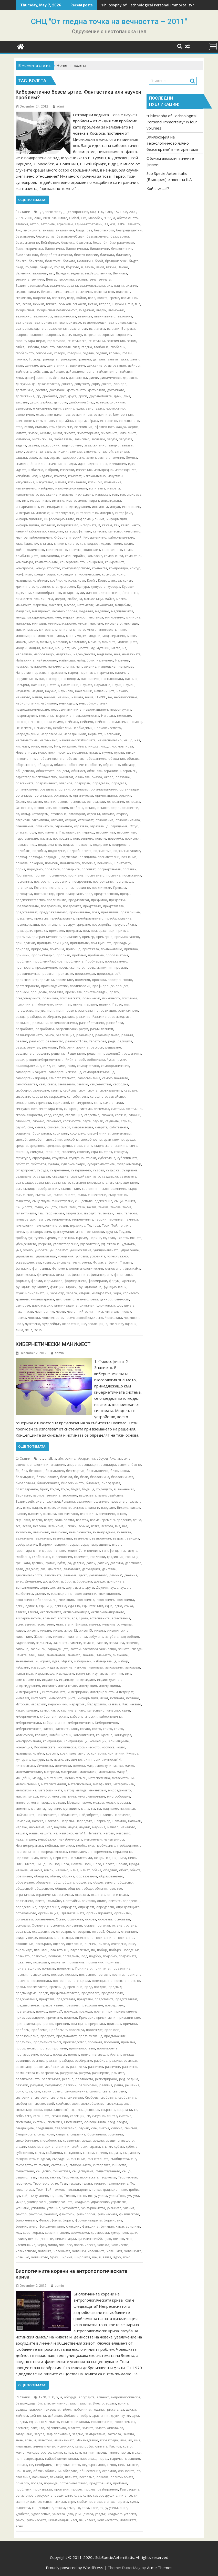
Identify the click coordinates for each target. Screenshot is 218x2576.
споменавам (121, 1133)
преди (125, 894)
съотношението (113, 1189)
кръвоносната (47, 586)
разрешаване (66, 1029)
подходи (35, 857)
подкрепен (101, 844)
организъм (62, 795)
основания (115, 801)
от (17, 814)
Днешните (33, 1581)
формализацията (88, 2220)
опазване (123, 777)
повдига (65, 838)
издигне (45, 476)
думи (117, 396)
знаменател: (56, 1655)
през (95, 912)
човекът (34, 1318)
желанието (110, 1624)
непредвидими (27, 734)
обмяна (68, 1876)
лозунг (60, 599)
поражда (51, 2483)
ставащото (126, 2140)
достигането (76, 390)
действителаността (80, 371)
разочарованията (63, 1023)
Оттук (134, 826)
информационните (59, 519)
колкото (41, 1735)
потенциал (24, 887)
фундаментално (51, 2226)
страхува (120, 1152)
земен (91, 457)
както (136, 525)
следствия (45, 2501)
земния (118, 457)
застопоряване (94, 1649)
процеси (22, 992)
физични (63, 1275)
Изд (34, 476)
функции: (23, 1287)
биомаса (92, 1483)
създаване (130, 1170)
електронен (25, 421)
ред (122, 2079)
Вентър (51, 279)
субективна (106, 1158)
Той (114, 1225)
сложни (134, 1115)
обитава (133, 758)
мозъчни (60, 642)
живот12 (70, 1630)
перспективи (126, 832)
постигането (95, 875)
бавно (136, 1464)
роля (19, 2091)
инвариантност (27, 507)
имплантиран (88, 500)
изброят (51, 470)
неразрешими (75, 734)
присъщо (73, 949)
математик (85, 605)
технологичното (48, 1225)
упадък (100, 2514)
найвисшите (67, 1815)
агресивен (65, 224)
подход (21, 857)
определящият (127, 1907)
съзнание (42, 1182)
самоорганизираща (98, 1072)
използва (96, 1667)
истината (117, 1698)
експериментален (50, 414)
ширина (66, 2257)
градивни (97, 1557)
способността (91, 1139)
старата (34, 2146)
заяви (43, 457)
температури (25, 1219)
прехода (40, 930)
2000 (132, 212)
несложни (112, 734)
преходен (56, 930)
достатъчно (24, 390)
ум (129, 2196)
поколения (95, 1962)
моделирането (113, 636)
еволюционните (112, 402)
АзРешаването (129, 224)
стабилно (84, 2501)
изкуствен (115, 476)
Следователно (66, 2128)
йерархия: (77, 1704)
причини (22, 955)
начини (63, 697)
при (86, 930)
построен (41, 881)
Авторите (48, 224)
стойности (79, 2146)
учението (114, 2208)
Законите (60, 1643)
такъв (127, 1207)
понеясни (104, 863)
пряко (114, 992)
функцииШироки (63, 1287)
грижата (112, 2409)
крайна (38, 1753)
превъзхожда (44, 894)
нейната (71, 722)
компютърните (46, 562)
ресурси (97, 1047)
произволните (27, 980)
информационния (90, 519)
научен (128, 685)
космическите (89, 574)
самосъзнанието (115, 1078)
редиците (125, 1041)
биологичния (121, 249)
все (18, 304)
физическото (129, 2214)
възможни (116, 310)
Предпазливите (27, 906)
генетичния (116, 341)
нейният (86, 722)
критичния (116, 1753)
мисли (20, 629)
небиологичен (125, 697)
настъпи (131, 679)
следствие (91, 1115)
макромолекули (99, 1765)
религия (105, 2085)
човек (126, 1311)
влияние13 (88, 1514)
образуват (43, 1882)
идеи (82, 464)
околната (98, 1895)
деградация (117, 365)
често (71, 1311)
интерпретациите (62, 1698)
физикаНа (132, 1268)
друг (62, 396)
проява (73, 2054)
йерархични (57, 1704)
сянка (63, 1207)
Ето (51, 427)
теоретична (61, 1219)
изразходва (109, 2440)
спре (71, 2501)
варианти (40, 273)
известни (67, 470)
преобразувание (118, 918)
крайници (40, 580)
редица (132, 2079)
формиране (113, 2220)
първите (91, 1004)
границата (50, 359)
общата (68, 1882)
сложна (121, 1115)
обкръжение (25, 765)
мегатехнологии (64, 611)
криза (68, 2452)
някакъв (36, 1870)
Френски (128, 1281)
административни (88, 224)
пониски (48, 1968)
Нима (82, 746)
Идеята (21, 470)
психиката (50, 998)
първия (104, 1004)
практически (101, 887)
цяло (107, 2239)
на (124, 648)
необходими (82, 728)
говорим (74, 353)
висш (59, 292)
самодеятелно (88, 1066)
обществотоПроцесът (52, 771)
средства (53, 1145)
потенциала (81, 1981)
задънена (43, 1643)
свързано (39, 1096)
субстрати (38, 1164)
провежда (76, 2030)
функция (107, 2226)
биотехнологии (86, 255)
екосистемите (50, 1612)
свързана (108, 2110)
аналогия (57, 1464)
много (92, 629)
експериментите (28, 1618)
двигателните (57, 365)
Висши (21, 1514)
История (22, 1704)
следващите (25, 2128)
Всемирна (56, 1526)
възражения (58, 328)
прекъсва (41, 918)
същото (51, 1207)
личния (89, 2452)
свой (50, 2103)
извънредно (103, 470)
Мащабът (23, 611)
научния (98, 1827)
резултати (49, 1047)
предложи (117, 900)
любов (72, 599)
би (105, 242)
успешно (53, 2208)
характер (57, 1293)
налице (106, 1815)
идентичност (97, 464)
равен (71, 1010)
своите (56, 1090)
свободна (120, 1084)
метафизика (102, 1784)
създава (115, 2153)
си (73, 1102)
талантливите (26, 1213)
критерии (98, 1753)
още (32, 832)
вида (26, 1507)
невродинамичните (66, 709)
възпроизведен (95, 322)
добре (54, 1581)
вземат (135, 1501)
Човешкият (132, 2251)
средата (22, 1145)
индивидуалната (109, 1679)
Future (62, 218)
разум (83, 1029)
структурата (41, 1158)
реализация (65, 1035)
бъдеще (31, 267)
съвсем (88, 2153)
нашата (77, 697)
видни (119, 285)
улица (102, 2196)
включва (86, 292)
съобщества (119, 2159)
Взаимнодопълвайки (32, 285)
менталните (53, 1778)
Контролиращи (76, 1741)
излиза (60, 482)
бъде (19, 267)
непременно (101, 1852)
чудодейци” (51, 1324)
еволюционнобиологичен (36, 1600)
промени (47, 980)
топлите (125, 1225)
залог (20, 451)
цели (94, 1299)
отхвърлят (43, 1944)
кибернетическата (54, 1716)
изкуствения (25, 482)
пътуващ (98, 2054)
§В (50, 1458)
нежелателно (26, 1839)
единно (74, 1606)
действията (53, 1575)
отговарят (63, 1931)
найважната (131, 654)
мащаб (122, 1772)
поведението (83, 838)
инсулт (115, 507)
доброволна (82, 1581)
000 (93, 212)
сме (30, 1127)
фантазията (41, 1268)
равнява (38, 2060)
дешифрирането (38, 378)
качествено (96, 1710)
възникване (25, 1538)
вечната (105, 279)
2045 (37, 218)
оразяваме (48, 789)
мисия (83, 623)
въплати (113, 328)
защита (21, 457)
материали (88, 1772)
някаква (22, 1870)
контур (135, 568)
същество (23, 1201)
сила (97, 1102)
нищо (105, 746)
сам (37, 2091)
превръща (57, 1987)
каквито (32, 1710)
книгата (46, 543)
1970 (42, 2397)
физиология (86, 2214)
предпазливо (51, 906)
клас (19, 543)
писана (45, 838)
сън (18, 1189)
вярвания (124, 335)
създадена (60, 1176)
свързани (23, 1096)
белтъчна (83, 242)
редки (20, 1047)
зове (28, 2440)
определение (26, 1907)
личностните (110, 593)
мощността (80, 648)
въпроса (22, 335)
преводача (24, 894)
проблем (79, 955)
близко (21, 261)
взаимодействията (61, 1501)
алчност (103, 2397)
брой (99, 261)
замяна (31, 451)
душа (114, 1587)
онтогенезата (117, 1895)
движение (77, 365)
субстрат (22, 1164)
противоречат (108, 2048)
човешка (44, 2251)
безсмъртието (97, 236)
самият (47, 2091)
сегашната (41, 2116)
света (106, 2091)
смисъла (131, 2128)
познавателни (108, 857)
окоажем (82, 1895)
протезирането (27, 986)
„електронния (77, 212)
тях (90, 2196)
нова (129, 746)
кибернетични (54, 1722)
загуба (112, 439)
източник (83, 1673)
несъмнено (48, 740)
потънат (55, 887)
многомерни (26, 636)
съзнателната (98, 2159)
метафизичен (123, 1784)
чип (92, 1311)
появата (121, 1981)
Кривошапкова (109, 580)
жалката (74, 2428)
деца (19, 378)
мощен (21, 648)
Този (105, 1225)
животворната (88, 433)
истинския (65, 2446)
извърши (38, 1667)
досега (106, 384)
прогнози (112, 2030)
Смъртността (25, 2134)
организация (129, 789)
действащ (40, 371)
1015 (108, 212)
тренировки (95, 1232)
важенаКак (126, 1489)
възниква (85, 316)
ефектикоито (56, 2428)
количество (35, 550)
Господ (34, 359)
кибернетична (110, 1716)
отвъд (25, 814)
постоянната (41, 1981)
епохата (64, 1618)
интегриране (78, 1692)
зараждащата (58, 1649)
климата (101, 2446)
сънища (29, 1189)
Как (116, 525)
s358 (107, 218)
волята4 (82, 1520)
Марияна (40, 605)
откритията (40, 820)
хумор (115, 2232)
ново (42, 752)
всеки (27, 304)
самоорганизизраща (65, 1072)
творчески (74, 1213)
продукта (47, 2036)
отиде (32, 1938)
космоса (108, 574)
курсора (114, 586)
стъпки (91, 1158)
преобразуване (62, 918)
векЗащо (91, 273)
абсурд (102, 1458)
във (130, 304)
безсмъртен (25, 236)
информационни (29, 519)
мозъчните (77, 642)
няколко (22, 758)
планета (71, 2477)
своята (93, 1090)
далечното (133, 1563)
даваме (113, 359)
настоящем (70, 679)
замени (75, 1643)
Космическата (45, 1747)
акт (119, 1458)
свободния (24, 2103)
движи (131, 2409)
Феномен (59, 1268)
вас (51, 273)
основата (133, 801)
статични (62, 2146)
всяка (95, 1526)
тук (30, 1238)
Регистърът (97, 1041)
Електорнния (123, 414)
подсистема (102, 851)
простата (99, 980)
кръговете (67, 586)
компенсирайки (73, 556)
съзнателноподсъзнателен (92, 1182)
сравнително (114, 1139)
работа (112, 2054)
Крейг (91, 580)
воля (91, 298)
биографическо (122, 242)
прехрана (73, 930)
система (85, 1109)
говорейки (44, 353)
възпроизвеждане (122, 322)
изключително (95, 476)
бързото (72, 267)
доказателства (48, 384)
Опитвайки (71, 1901)
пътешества (24, 1010)
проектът (48, 973)
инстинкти (100, 507)
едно (90, 408)
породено (35, 869)
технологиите (117, 2183)
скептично (134, 1109)
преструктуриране (76, 924)
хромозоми (100, 2232)
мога (60, 636)
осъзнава (23, 1931)
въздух (101, 310)
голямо (21, 359)
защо (33, 457)
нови (32, 752)
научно (50, 691)
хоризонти (131, 1293)
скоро (20, 1115)
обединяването (52, 758)
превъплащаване (69, 894)
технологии (25, 1225)
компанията (49, 556)
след (47, 1115)
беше (97, 242)
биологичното (27, 255)
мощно (47, 648)
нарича (116, 2458)
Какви (20, 1710)
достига (41, 390)
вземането (119, 1501)
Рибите (71, 1059)
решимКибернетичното (45, 1059)
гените (60, 1550)
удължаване (110, 1244)
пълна (77, 1004)
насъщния (132, 2458)
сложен (107, 1115)
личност (92, 593)
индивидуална (52, 507)
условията (97, 1256)
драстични (100, 2415)
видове (21, 292)
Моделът (73, 1802)
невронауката (120, 709)
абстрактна (66, 1458)
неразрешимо (27, 1858)
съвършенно (81, 1170)
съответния (90, 1189)
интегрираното (102, 1692)
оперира (65, 783)
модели (94, 636)
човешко (22, 2257)
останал (104, 1925)
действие (57, 371)
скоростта (34, 1115)
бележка (67, 242)
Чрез (19, 1324)
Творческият (127, 2177)
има (25, 500)
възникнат (82, 1538)
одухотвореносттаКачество (36, 777)
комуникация (84, 1735)
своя (82, 1090)
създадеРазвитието (85, 1176)
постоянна (24, 881)
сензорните (25, 1102)
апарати (73, 1464)
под (33, 844)
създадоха (110, 1176)
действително (107, 371)
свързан (130, 1090)
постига (118, 1974)
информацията (27, 525)
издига (52, 1667)
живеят (32, 1630)
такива (104, 1207)
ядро (117, 2257)
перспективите (27, 838)
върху (77, 335)
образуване (25, 1882)
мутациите (71, 1809)
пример (88, 937)
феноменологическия (86, 1268)
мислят (21, 1796)
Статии (25, 212)
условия (82, 1256)
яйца (19, 1330)
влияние (58, 298)
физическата (25, 1275)
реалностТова (76, 1041)
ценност (106, 1299)
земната (104, 457)
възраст (119, 1538)
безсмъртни (25, 1477)
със (18, 1195)
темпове (43, 1219)
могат (70, 636)
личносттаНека (27, 599)
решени (43, 1053)
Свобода (91, 2097)
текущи (74, 2183)
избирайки (82, 1661)
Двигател (54, 1569)
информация (117, 519)
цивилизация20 (90, 2239)
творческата (55, 1213)
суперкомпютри (73, 1164)
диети (93, 378)
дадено (78, 1563)
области (60, 765)
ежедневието (49, 2422)
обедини (110, 1870)
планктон (41, 1950)
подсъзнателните (126, 851)
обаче (96, 1870)
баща (80, 230)
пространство (26, 2048)
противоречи (80, 986)
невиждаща (68, 703)
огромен (129, 771)
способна (71, 1139)
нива (25, 746)
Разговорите (129, 2489)
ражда (20, 1016)
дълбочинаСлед (81, 402)
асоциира (108, 1464)
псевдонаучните (28, 998)
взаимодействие (110, 1495)
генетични (97, 341)
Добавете (71, 2415)
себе (76, 1096)
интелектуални (62, 513)
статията (121, 1145)
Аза (113, 224)
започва (132, 1643)
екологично (25, 414)
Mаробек (95, 218)
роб (82, 1059)
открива (108, 814)
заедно (114, 445)
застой (107, 451)
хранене (22, 1299)
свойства (70, 1090)
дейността (23, 371)
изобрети (45, 488)
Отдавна (112, 1931)
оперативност (46, 783)
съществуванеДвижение (93, 1201)
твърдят (90, 1213)
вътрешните (100, 1544)
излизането (77, 482)
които (128, 543)
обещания (116, 758)
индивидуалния (78, 507)
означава (82, 777)
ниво (35, 746)
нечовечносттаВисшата (77, 740)
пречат (99, 2011)
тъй (24, 2196)
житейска (23, 439)
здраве (55, 457)
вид (109, 285)
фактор (21, 2214)
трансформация (38, 1232)
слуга (87, 1121)
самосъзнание (89, 1078)
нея (137, 740)
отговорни (77, 814)
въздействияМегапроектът (57, 310)
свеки (51, 1084)
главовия (64, 347)
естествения (121, 1618)
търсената (66, 1238)
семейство (117, 1096)
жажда (121, 427)
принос (47, 2024)
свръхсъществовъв (84, 2110)
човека (21, 1318)
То (89, 1225)
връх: (137, 1520)
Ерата (94, 421)
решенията (132, 1053)
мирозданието (119, 1790)
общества (83, 1882)
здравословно (73, 457)
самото (94, 2091)
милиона (133, 617)
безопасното (104, 230)
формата (22, 1281)
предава (100, 1987)
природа (22, 949)
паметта (51, 832)
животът (59, 1636)
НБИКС (101, 697)
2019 (19, 218)
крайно (56, 580)
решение (58, 1053)
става (78, 1145)
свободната (127, 2097)
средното (37, 1145)
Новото (109, 1864)
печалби (56, 2477)
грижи (50, 1563)
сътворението (80, 2165)
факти (113, 1262)
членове (65, 2245)
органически (83, 795)
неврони (46, 715)
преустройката (124, 924)
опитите (114, 1901)
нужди (134, 1864)
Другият (102, 1587)
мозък (33, 642)
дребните (49, 396)
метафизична (26, 1790)
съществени (97, 1195)
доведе (99, 1581)
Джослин (60, 378)
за (50, 439)
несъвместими (81, 1858)
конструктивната (28, 1741)
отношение (104, 820)
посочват (89, 869)
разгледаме (121, 1016)
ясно (38, 1330)
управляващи (46, 1256)
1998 (123, 212)
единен (31, 1606)
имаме (35, 500)
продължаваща (90, 2036)
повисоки (132, 838)
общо (88, 1888)
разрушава (68, 2073)
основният (74, 1925)
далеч (134, 359)
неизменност (114, 1839)
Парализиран (69, 832)
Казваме (114, 1704)
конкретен (95, 562)
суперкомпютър (129, 1164)
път (126, 1004)
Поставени (24, 875)
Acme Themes (159, 2567)
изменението (26, 488)
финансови (123, 1275)
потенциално (102, 1981)
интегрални (25, 513)
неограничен (26, 1852)
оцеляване (74, 1944)
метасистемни (123, 1778)
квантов (21, 537)
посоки (21, 1974)
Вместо (98, 2403)
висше (135, 1507)
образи (95, 765)
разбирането (108, 2489)
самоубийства (26, 1084)
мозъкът (123, 1802)
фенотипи (67, 2214)
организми (43, 795)
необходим (62, 728)
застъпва (114, 2434)
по (55, 838)
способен (36, 1139)
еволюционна (61, 1593)
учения (128, 2208)
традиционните (115, 2189)
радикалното (128, 1010)
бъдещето (104, 1489)
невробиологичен (93, 703)
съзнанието (61, 1182)
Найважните (25, 660)
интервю (106, 513)
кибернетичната (28, 1722)
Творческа (70, 2177)
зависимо (82, 439)
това (96, 1225)
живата (21, 433)
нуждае (94, 752)
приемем (23, 937)
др (38, 396)
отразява (81, 826)
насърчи (22, 685)
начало (122, 691)
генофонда (110, 1550)
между (20, 617)
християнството (57, 2232)
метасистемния (27, 1784)
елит (33, 2428)
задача (21, 445)
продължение (46, 967)
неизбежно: (47, 1839)
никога (29, 1864)
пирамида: (24, 1950)
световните (24, 2097)
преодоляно (114, 2005)
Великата (120, 273)
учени (86, 1262)
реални (127, 1035)
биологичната (77, 249)
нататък (53, 685)
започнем (38, 1649)
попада (36, 2483)
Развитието (101, 1016)
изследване (84, 494)
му (93, 648)
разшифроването (29, 1035)
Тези (118, 1213)
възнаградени (104, 1532)
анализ (48, 230)
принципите (79, 943)
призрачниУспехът (46, 937)
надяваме (104, 654)
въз (137, 304)
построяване (103, 881)
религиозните (78, 1047)
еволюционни (85, 1593)
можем (21, 642)
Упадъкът (82, 2202)
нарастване (57, 672)
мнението (77, 629)
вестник (82, 279)
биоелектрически (29, 249)
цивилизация (42, 1305)
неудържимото (93, 2465)
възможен (23, 1532)
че (52, 1311)
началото (23, 697)
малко (121, 599)
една (80, 408)
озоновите (126, 2471)
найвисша (67, 660)
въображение (26, 1544)
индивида (49, 1679)
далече (102, 1563)
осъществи (130, 808)
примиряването (127, 937)
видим (37, 1507)
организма (24, 795)
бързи (59, 267)
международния (40, 617)
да (95, 359)
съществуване (62, 1201)
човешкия (131, 1318)
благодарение (27, 1489)
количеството (56, 550)
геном (131, 341)
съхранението (65, 1195)
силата (108, 1102)
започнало (92, 451)
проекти (121, 967)
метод (69, 1790)
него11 (80, 1833)
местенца (96, 617)
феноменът (114, 1268)
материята (107, 1772)
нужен (107, 752)
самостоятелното (62, 1078)
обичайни (53, 2471)
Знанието (38, 464)
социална (23, 1133)
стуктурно (76, 1158)
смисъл (53, 1127)
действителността (29, 1575)
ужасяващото (63, 2514)
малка (118, 1765)
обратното (111, 765)
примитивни (106, 2017)
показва (22, 863)
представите (104, 1999)
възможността (65, 316)
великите (22, 279)
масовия (55, 605)
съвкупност (72, 2153)
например (126, 666)
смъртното (45, 2134)
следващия (73, 1115)
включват (123, 292)
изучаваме (100, 1673)
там (41, 1213)
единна (68, 408)
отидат (21, 1938)
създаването (25, 1176)
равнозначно (88, 1010)
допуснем (81, 384)
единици (46, 1606)
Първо (117, 1004)
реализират (51, 2079)
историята (88, 525)
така (81, 1207)
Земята (131, 457)
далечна (116, 1563)
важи (100, 267)
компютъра (24, 562)
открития (23, 820)
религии (70, 2085)
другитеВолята (100, 396)
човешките (96, 2251)
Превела (119, 887)
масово (69, 605)
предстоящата (100, 2483)
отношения (25, 826)
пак (40, 832)
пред (88, 894)
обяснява (94, 771)
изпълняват (24, 1673)
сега (85, 1096)
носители (79, 752)
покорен (36, 863)
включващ (23, 298)
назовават (127, 1809)
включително (68, 1514)
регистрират (25, 2495)
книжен (60, 543)
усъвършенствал (28, 1262)
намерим (23, 1821)
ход (18, 2232)
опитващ (88, 1901)
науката (86, 685)
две (42, 365)
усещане (22, 2208)
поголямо (87, 2477)
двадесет (31, 1569)
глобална (101, 347)
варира (39, 1495)
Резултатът (53, 2085)
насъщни (38, 685)
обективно (24, 1876)
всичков (65, 304)
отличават (86, 820)
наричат (121, 672)
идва (72, 464)
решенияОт (112, 1053)
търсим (81, 1238)
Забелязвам (63, 439)
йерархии (38, 1704)
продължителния (99, 967)
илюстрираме (130, 494)
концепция (24, 1747)
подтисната (127, 1956)
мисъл (32, 629)
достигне (57, 1587)
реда (112, 1041)
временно (129, 298)
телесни (130, 1213)
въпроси (37, 335)
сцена (39, 2153)
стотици (83, 1152)
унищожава (84, 2514)
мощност (62, 648)
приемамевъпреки (30, 2017)
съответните (70, 1189)
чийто (82, 1311)
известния (84, 470)
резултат (33, 1047)
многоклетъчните (112, 629)
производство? (108, 973)
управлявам (25, 1256)
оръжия (125, 795)
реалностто (54, 1041)
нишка (93, 746)
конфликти (24, 574)
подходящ (51, 857)
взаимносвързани (64, 285)
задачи (33, 445)
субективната (127, 1158)
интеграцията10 (28, 1692)
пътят (60, 1010)
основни (57, 1925)
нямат (85, 1870)
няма (34, 758)
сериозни (43, 1102)
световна (119, 2091)
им (18, 500)
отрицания (119, 826)
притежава (90, 949)
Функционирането (30, 1293)
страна (96, 1152)
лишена (47, 599)
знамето (22, 464)
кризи (127, 580)
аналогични (39, 1464)
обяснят (101, 1888)
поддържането (49, 844)
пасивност (40, 2477)
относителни (101, 1938)
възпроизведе (70, 322)
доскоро (120, 384)
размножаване (27, 2073)
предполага (90, 1993)
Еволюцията (125, 1600)
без (89, 230)
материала (69, 1772)
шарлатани (70, 1324)
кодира (93, 543)
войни (81, 298)
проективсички (27, 973)
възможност (43, 316)
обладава (44, 765)
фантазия (23, 1268)
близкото (36, 261)
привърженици (103, 930)
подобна (39, 851)
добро (66, 1581)
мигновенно (114, 617)
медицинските (122, 611)
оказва (97, 777)
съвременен (59, 1170)
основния (60, 808)
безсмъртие (45, 236)
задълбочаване (58, 2434)
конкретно (104, 1735)
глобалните (82, 2409)
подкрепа (84, 844)
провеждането (116, 961)
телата (87, 2183)
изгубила (23, 476)
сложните (23, 1121)
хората (38, 2232)
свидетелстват (100, 1084)
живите (45, 433)
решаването (25, 1053)
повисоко (39, 1956)
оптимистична (27, 789)
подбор (95, 1956)
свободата (108, 2097)
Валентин (23, 273)
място (115, 648)
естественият (25, 1624)
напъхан (134, 1821)
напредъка (84, 1821)
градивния (115, 1557)
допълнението (27, 1587)
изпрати (113, 488)
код (82, 543)
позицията (88, 857)
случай (126, 1121)
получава (113, 1962)
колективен (24, 1735)
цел (58, 1299)
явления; (116, 1324)
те (99, 1213)
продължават (66, 2036)
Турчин (50, 1238)
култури (38, 1759)
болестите (53, 261)
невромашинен (96, 709)
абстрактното (127, 218)
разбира (34, 1016)
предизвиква (56, 900)
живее (33, 433)
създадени (60, 2159)
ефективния (83, 427)
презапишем (130, 912)
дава (102, 359)
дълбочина (24, 1593)
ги (123, 1550)
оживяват (66, 777)
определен (100, 783)
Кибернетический (67, 537)
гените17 (74, 1550)
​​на (99, 1809)
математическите (29, 1772)
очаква (104, 1944)
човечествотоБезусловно (84, 1318)
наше (89, 697)
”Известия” (53, 212)
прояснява (73, 992)
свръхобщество (93, 2103)
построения (81, 881)
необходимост (128, 1845)
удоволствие (89, 1244)
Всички (38, 304)
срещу (111, 2140)
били (84, 1477)
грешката (23, 1563)
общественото (104, 1882)
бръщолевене (116, 261)
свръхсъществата (29, 2110)
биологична (54, 249)
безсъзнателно (27, 242)
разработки (45, 1029)
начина (50, 697)
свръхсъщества (118, 2103)
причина (131, 949)
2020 (28, 218)
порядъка (52, 869)
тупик (39, 1238)
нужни (119, 752)
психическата (70, 998)
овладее (115, 1888)
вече (93, 279)
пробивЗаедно (43, 955)
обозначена (78, 765)
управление (130, 1250)
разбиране (51, 1016)
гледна (86, 347)
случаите (112, 1121)
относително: (123, 1938)
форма (68, 2220)
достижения (25, 396)
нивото (46, 746)
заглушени (24, 2434)
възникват (43, 1538)
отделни (93, 814)
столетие (68, 1152)
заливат (127, 445)
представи (85, 1999)
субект (119, 2146)
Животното (42, 1636)
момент (94, 642)
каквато (135, 1704)
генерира (45, 1550)
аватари (22, 224)
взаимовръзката (92, 285)
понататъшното (28, 1968)
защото (124, 1649)
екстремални (76, 414)
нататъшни (69, 685)
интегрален (131, 507)
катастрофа (73, 531)
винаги (33, 292)
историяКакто (67, 525)
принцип (44, 943)
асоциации (90, 1464)
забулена (96, 1636)
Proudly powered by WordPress (74, 2567)
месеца (102, 2452)
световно (41, 2097)
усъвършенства (93, 2208)
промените (64, 980)
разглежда (78, 2067)
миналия (39, 623)
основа (62, 801)
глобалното (25, 353)
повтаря (54, 1956)
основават (122, 1919)
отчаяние (23, 2477)
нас (41, 679)
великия (38, 279)
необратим (44, 2465)
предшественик (27, 2005)
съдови (98, 1170)
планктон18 (59, 1950)
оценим (91, 1944)
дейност (134, 365)
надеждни (63, 654)
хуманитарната (42, 1299)
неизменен (93, 1839)
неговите (124, 715)
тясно (81, 2196)
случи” (20, 1127)
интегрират (124, 1692)
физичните (80, 1275)
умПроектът (59, 1250)
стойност (52, 1152)
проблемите (74, 961)
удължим (129, 1244)
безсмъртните (47, 1477)
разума (84, 2073)
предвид (115, 1987)
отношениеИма (128, 820)
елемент (49, 1618)
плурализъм (79, 1950)
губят (61, 1563)
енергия (81, 421)
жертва (133, 427)
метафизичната (50, 1790)
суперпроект (25, 1170)
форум (114, 1281)
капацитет (55, 531)
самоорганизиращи (31, 1078)
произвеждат (85, 973)
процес (108, 986)
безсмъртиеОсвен (71, 236)
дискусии (23, 384)
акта (127, 1458)
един (57, 408)
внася (121, 1514)
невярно (66, 1833)
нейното (102, 722)
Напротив (23, 672)
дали (19, 365)
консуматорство (48, 568)
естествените (100, 1618)
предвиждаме (26, 1993)
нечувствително (110, 740)
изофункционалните (71, 488)
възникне (125, 316)
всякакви (79, 304)
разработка (25, 1029)
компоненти (113, 556)
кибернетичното (121, 537)
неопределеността (52, 1852)
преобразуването (89, 918)
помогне (88, 863)
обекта (135, 1870)
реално (21, 1041)
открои (70, 820)
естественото (129, 421)
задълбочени (71, 445)
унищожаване (80, 1250)
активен (22, 1464)
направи (67, 1821)
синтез (112, 2116)
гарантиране (26, 1550)
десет (83, 1575)
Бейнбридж (50, 242)
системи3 (55, 2122)
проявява (56, 992)
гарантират (36, 341)
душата (125, 1587)
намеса (37, 1821)
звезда (137, 1649)
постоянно (61, 1981)
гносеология (62, 1557)
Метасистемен (75, 1778)
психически (91, 998)
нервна (45, 1858)
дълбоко (60, 402)
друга (72, 396)
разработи (114, 1023)
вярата (117, 1544)
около (108, 777)
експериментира (76, 1612)
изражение (48, 494)
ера (74, 1618)
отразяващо (99, 826)
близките (123, 255)
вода (70, 298)
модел (82, 636)
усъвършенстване (56, 1262)
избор (123, 1661)
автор (34, 224)
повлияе (22, 844)
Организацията (72, 1913)
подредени (56, 851)
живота (69, 433)
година (88, 353)
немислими (120, 722)
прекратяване (52, 2005)
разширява (100, 2073)
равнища (127, 2054)
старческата (103, 1145)
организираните (99, 1913)
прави (20, 1987)
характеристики (128, 2226)
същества (119, 2165)
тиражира (77, 1225)
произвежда (43, 2489)
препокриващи (27, 924)
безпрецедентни (129, 230)
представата (66, 1999)
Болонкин (85, 261)
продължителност (47, 2042)
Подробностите (79, 851)
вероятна (66, 279)
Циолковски (106, 1305)
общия (60, 1888)
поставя (40, 875)
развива (68, 1016)
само (71, 1066)
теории (101, 1219)
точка (20, 1232)
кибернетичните (80, 1722)
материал (51, 1772)
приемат (70, 2017)
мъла (85, 1809)
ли (82, 593)
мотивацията (127, 642)
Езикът (33, 1612)
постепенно (57, 875)
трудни (111, 1232)
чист (100, 1311)
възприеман (101, 1538)
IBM (83, 218)
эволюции (95, 1324)
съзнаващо (24, 1182)
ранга (49, 1035)
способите (54, 1139)
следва (58, 1115)
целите (21, 2239)
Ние (57, 746)
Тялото (122, 1238)
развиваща (24, 2067)
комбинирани (60, 1735)
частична (23, 2245)
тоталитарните (79, 2189)
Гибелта (33, 347)
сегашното (98, 1096)
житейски (39, 439)
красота (70, 580)
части (29, 1311)
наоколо (52, 1821)
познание (129, 857)
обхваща (129, 765)
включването (104, 292)
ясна (28, 1330)
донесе (66, 384)
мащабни (23, 1778)
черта (41, 2245)
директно (130, 378)
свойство (63, 2103)
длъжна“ (115, 1575)
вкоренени (41, 298)
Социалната (42, 1133)
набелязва (24, 654)
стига (133, 1145)
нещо (128, 740)
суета (134, 2501)
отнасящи (65, 1938)
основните (42, 808)
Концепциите (119, 1741)
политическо (70, 863)
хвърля (84, 1293)
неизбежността (70, 1839)
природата (39, 949)
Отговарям (40, 814)
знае (41, 1655)
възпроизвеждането (31, 328)
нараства (39, 672)
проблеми (24, 961)
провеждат (94, 2030)
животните (109, 433)
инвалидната (111, 500)
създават (43, 1176)
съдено (101, 2153)
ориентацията (106, 795)
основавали (96, 801)
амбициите (31, 230)
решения (94, 1053)
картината (69, 1710)
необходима (105, 1845)
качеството (132, 531)
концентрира (44, 574)
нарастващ (88, 2458)
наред (73, 672)
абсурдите (87, 2397)
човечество (120, 2245)
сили (119, 1102)
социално (77, 1133)
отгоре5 (98, 1931)
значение (55, 464)
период (88, 832)
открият (57, 820)
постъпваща (124, 881)
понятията (102, 1968)
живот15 (85, 1630)
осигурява (75, 1919)
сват (42, 1084)
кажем (107, 525)
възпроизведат (46, 322)
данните (31, 365)
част (129, 2239)
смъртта (101, 1127)
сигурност (84, 1102)
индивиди (67, 1679)
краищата (23, 580)
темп (70, 2508)
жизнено (74, 1636)
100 (100, 212)
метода (81, 1790)
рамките (117, 2073)
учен (76, 1262)
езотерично (115, 408)
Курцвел (128, 586)
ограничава (25, 1895)
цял (119, 1305)
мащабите (123, 605)
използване (114, 1667)
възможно (24, 316)
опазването (24, 1901)
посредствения (109, 869)
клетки (49, 1729)
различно (129, 2067)
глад (76, 347)
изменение (112, 482)
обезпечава (76, 758)
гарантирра (56, 341)
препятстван (50, 924)
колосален (92, 550)
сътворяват (101, 2165)
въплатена (97, 328)
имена (21, 1679)
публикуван (44, 1004)
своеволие (41, 1090)
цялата (129, 1305)
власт (74, 2403)
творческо (23, 2183)
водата (111, 2403)
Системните (73, 2122)
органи (64, 789)
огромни (109, 2471)
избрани (22, 1667)
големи (114, 353)
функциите (40, 1287)
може (131, 636)
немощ (136, 722)
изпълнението (27, 494)
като (88, 531)
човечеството (52, 1318)
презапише (110, 912)
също (39, 1207)
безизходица (26, 2403)
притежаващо (111, 949)
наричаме (87, 672)
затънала (122, 451)
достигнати (96, 390)
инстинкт (49, 1686)
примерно (104, 937)
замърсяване (95, 2434)
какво (125, 525)
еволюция (23, 408)
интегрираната (54, 1692)
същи (118, 1201)
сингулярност (26, 1109)
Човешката (113, 1318)
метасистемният (53, 1784)
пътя (50, 1010)
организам (80, 789)
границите (68, 359)
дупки (125, 2415)
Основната (24, 808)
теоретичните (82, 1219)
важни (111, 267)
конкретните (114, 562)
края (81, 580)
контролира (118, 568)
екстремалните (99, 414)
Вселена (39, 1526)
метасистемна (99, 1778)
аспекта (123, 1464)
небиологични (27, 703)
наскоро (52, 679)
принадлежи (25, 943)
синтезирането (50, 1109)
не (110, 697)
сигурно (98, 2116)
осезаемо (34, 801)
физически (45, 1275)
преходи (85, 2011)
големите (81, 1557)
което (117, 543)
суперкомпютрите (101, 1164)
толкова (60, 2189)
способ (21, 1139)
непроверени (51, 734)
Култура (83, 586)
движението (96, 365)
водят (48, 1520)
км (36, 543)
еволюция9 (105, 1600)
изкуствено (44, 482)
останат (118, 1925)
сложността (72, 1121)
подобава (23, 851)
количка (75, 550)
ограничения (46, 1895)
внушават (23, 1520)
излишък (95, 482)
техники (132, 1219)
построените (60, 881)
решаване (113, 1047)
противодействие (54, 986)
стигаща (22, 1152)
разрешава (49, 2073)
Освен (20, 801)
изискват (74, 476)
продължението (71, 967)
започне (22, 1649)
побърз (115, 1950)
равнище (23, 2060)
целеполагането (76, 1299)
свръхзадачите (111, 1090)
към (28, 593)
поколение (76, 1962)
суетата (53, 1164)
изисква (60, 476)
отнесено (82, 1938)
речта (118, 2085)
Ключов (115, 2446)
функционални (115, 1287)
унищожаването (106, 1250)
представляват (26, 912)
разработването (91, 1023)
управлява (119, 2202)
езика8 (21, 1612)
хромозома (80, 2232)
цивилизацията (66, 1305)
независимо (54, 722)
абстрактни (86, 1458)
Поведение (131, 1950)
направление (86, 666)
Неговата (108, 715)
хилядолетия (101, 1293)
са (54, 1066)
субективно (24, 2153)
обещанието (96, 758)
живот (57, 433)
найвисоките (46, 1815)
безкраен (36, 1471)
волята (102, 298)
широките (82, 2257)
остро (115, 808)
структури (59, 1158)
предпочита (72, 906)
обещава (41, 1876)
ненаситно (42, 728)
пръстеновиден (96, 992)
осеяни (49, 801)
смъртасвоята (82, 1127)
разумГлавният (101, 1029)
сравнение (71, 2140)
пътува (40, 1010)
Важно (123, 267)
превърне (74, 1987)
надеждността (84, 654)
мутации (103, 648)
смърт (65, 1127)
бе (17, 1471)
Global (74, 218)
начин (37, 697)
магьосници (93, 599)
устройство (71, 2208)
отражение (63, 826)
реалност (36, 1041)
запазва (45, 451)
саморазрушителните (110, 2495)
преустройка (101, 924)
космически (67, 1747)
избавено (35, 470)
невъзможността (86, 715)
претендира (25, 2011)
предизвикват (78, 900)
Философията (50, 2220)
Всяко (92, 304)
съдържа (113, 1170)
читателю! (112, 1311)
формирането (75, 1281)
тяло (111, 1238)
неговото (35, 722)
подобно (110, 1956)
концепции (98, 1741)
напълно (119, 1821)
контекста (99, 568)
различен (23, 1023)
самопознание (76, 2091)
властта (85, 2403)
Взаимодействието (30, 1501)
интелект (42, 513)
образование (86, 1876)
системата (101, 1109)
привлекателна (126, 2011)
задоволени (25, 1643)
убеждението (26, 1244)
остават (103, 808)
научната (23, 691)
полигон (51, 863)
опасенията (25, 783)
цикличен (87, 1305)
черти (60, 1311)
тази (73, 1207)
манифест (23, 605)
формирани (97, 1281)
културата (98, 586)
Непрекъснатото (67, 2465)
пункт (59, 1004)
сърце (133, 1189)
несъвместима (27, 740)
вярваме (108, 335)
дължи (40, 1593)
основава (77, 801)
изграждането (126, 470)
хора (117, 1293)
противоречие (27, 2054)
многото (22, 1802)
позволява (41, 1962)
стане (88, 1145)
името (71, 500)
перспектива (105, 832)
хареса (71, 1293)
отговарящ (81, 1931)
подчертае (69, 857)
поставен (130, 869)
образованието (111, 1876)
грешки (38, 1563)
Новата (21, 752)
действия (126, 371)
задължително (95, 445)
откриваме (47, 1938)
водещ (37, 1520)
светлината (66, 1084)
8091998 (49, 218)
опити (101, 1901)
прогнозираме (27, 2036)
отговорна (58, 814)
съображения (48, 1189)
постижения (131, 875)
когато (73, 543)
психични (129, 998)
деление (70, 1575)
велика (105, 273)
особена (76, 808)
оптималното (26, 1913)
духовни (22, 402)
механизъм (97, 1790)
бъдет (75, 1489)
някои (131, 752)
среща (67, 1145)
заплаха (76, 451)
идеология (117, 464)
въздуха (21, 2409)
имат (46, 500)
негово (21, 722)
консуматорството (76, 568)
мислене (96, 623)
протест (44, 2048)
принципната (101, 943)
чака (19, 1311)
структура (23, 1158)
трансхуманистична (68, 1232)
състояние (43, 1195)
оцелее (58, 1944)
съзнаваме (128, 1176)
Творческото (43, 2183)
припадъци (122, 943)
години (101, 353)
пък (68, 1004)
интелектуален (44, 2446)
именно (58, 500)
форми (36, 1281)
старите (48, 2146)
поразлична (121, 1968)
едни (33, 2422)
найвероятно (47, 660)
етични (94, 1624)
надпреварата (32, 2458)
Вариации (23, 1495)
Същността (24, 1207)
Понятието (123, 863)
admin (59, 106)
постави (57, 1974)
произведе (65, 973)
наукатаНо (102, 685)
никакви (132, 2465)
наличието (105, 660)
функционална (90, 1287)
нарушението (26, 679)
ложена (79, 1765)
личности (93, 1759)
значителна (25, 1661)
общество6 (24, 1888)
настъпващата (112, 679)
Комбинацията (27, 556)
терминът (116, 1219)
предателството (106, 894)
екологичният (101, 2422)
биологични (99, 249)
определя (118, 783)
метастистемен (79, 1784)
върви (66, 335)
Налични (122, 660)
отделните (129, 1931)
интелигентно (87, 513)
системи (117, 1109)
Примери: (86, 2017)
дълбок (46, 402)
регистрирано (106, 2079)
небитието (49, 703)
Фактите (126, 1262)
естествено (108, 421)
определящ (105, 1907)
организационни (104, 789)
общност (78, 771)
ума (18, 1250)
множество (46, 636)
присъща (57, 949)
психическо (111, 998)
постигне (113, 875)
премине (72, 2005)
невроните (63, 715)
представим (92, 906)
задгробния (50, 445)
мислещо (131, 623)
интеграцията (109, 1686)
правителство (37, 1987)
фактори (35, 2214)
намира (22, 666)
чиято (52, 2245)
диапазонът (78, 378)
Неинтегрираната (29, 1845)
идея (132, 464)
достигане (57, 390)
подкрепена (121, 844)
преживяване (79, 912)
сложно (38, 1121)
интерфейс (123, 513)
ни (18, 746)
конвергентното (72, 562)
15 (116, 212)
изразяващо (44, 1673)
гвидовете (52, 2409)
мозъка (45, 642)
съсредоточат (26, 2165)
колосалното (112, 550)
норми (122, 1864)
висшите (71, 292)
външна (133, 1538)
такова (116, 1207)
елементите (45, 421)
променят (82, 980)
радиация (108, 1010)
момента (109, 642)
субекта (132, 2146)
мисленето (113, 623)
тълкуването (38, 2196)
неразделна (122, 1852)
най (117, 654)
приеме (122, 930)
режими (22, 2085)
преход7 (55, 2011)
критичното (25, 586)
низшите (69, 746)
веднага (77, 273)
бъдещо (46, 267)
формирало (53, 1281)
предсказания (26, 1999)
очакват (21, 832)
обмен (55, 1876)
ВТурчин (119, 304)
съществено (117, 1195)
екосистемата (125, 2422)
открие (121, 814)
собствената (118, 1127)
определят (86, 1907)
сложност (53, 1121)
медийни (86, 611)
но (114, 746)
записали (60, 451)
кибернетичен (40, 537)
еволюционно (109, 1593)
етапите (41, 427)
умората (41, 1250)
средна (98, 2140)
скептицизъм (25, 2501)
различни (40, 1023)
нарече (21, 1827)
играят (45, 1661)
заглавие (98, 439)
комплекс (95, 556)
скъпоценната (95, 2122)
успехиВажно (117, 1256)
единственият (92, 1606)
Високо (47, 292)
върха (74, 1544)
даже (124, 359)
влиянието (107, 1514)
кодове (106, 543)
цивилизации (65, 2239)
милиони (23, 623)
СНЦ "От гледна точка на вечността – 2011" (109, 21)
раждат (51, 2060)
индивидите (86, 1679)
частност (41, 1311)
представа (47, 1999)
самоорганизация (115, 1066)
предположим (112, 1993)
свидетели (75, 2097)
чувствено (32, 1324)
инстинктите (67, 1686)
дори (95, 384)
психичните (25, 1004)
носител (64, 752)
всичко (51, 304)
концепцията (67, 574)
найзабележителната (61, 2458)
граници (132, 1557)
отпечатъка (44, 826)
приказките (71, 937)
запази (102, 1643)
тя (104, 1238)
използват (132, 1667)
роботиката (96, 1059)
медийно (102, 611)
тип (65, 1225)
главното (48, 347)
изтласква (102, 494)
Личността (130, 593)
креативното (79, 1753)
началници (83, 691)
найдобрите (88, 1815)
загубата (125, 439)
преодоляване (92, 2005)
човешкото (39, 2257)
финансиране (101, 1275)
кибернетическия (83, 1716)
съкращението (126, 1182)
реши (20, 1059)
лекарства (70, 593)
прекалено (24, 918)
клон (74, 1729)
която (121, 574)
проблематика (117, 955)
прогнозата (24, 967)
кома (128, 550)
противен (60, 2048)
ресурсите (45, 2495)
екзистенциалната (75, 2422)
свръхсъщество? (56, 2110)
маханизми (104, 605)
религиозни (88, 2085)
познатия (58, 1962)
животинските (118, 1630)
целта (32, 2239)
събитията (54, 2153)
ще (83, 1324)
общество (125, 1882)
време (114, 298)
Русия (111, 1059)
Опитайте (53, 1901)
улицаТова (117, 2196)
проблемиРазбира (48, 961)
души (34, 402)
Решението (76, 1053)
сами (61, 1066)
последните (71, 869)
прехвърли (24, 930)
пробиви (63, 955)
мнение (61, 629)
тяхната (135, 1238)
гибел (20, 347)
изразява (66, 494)
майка (109, 599)
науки (116, 685)
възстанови (78, 328)
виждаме (79, 1507)
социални (60, 1133)
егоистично (42, 408)
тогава (29, 2189)
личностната (25, 1765)
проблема (96, 955)
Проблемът (94, 961)
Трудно (124, 1232)
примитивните (129, 2017)
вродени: (124, 1520)
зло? (32, 1655)
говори (59, 353)
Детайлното (98, 1575)
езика (100, 408)
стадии (21, 2146)
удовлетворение (65, 1244)
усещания (66, 1256)
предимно (99, 900)
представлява (113, 906)
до (34, 384)
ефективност (104, 427)
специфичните (98, 1133)
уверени (44, 1244)
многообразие (118, 1796)
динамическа (110, 378)
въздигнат (86, 310)
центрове (23, 1305)
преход (41, 2011)
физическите (36, 2520)
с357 (46, 1066)
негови (108, 1833)
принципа (60, 943)
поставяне (87, 1974)
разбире (100, 2060)
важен (89, 267)
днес (19, 1581)
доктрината (115, 1581)
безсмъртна (119, 236)
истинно (132, 1698)
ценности (122, 1299)
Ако (18, 230)
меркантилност (75, 617)
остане (131, 1925)
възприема (24, 322)
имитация (23, 2446)
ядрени (131, 1324)
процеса (122, 986)
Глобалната (41, 1557)
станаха (110, 2501)
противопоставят (82, 2048)
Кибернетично (95, 537)
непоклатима (79, 1852)
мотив (35, 1809)
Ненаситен (24, 728)
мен (58, 617)
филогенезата (26, 2220)
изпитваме (97, 488)
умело (28, 1250)
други (82, 396)
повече (100, 838)
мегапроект (41, 611)
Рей (62, 1047)
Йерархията (96, 1704)
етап (19, 427)
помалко (22, 2483)
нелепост (67, 1845)
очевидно (118, 1944)
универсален (37, 2202)
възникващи (62, 1538)
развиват (130, 2060)
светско (82, 1084)
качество (115, 531)
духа (126, 396)
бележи (66, 1477)
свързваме (57, 1096)
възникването (105, 316)
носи (52, 752)
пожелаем (23, 1962)
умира (20, 2202)
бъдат (133, 261)
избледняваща (105, 1661)
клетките (62, 1729)
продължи (24, 2042)
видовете (64, 1507)
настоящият (90, 679)
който (20, 550)
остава (90, 808)
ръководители (27, 1066)
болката (69, 261)
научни (37, 691)
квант (126, 1710)
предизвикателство (30, 900)
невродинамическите (32, 709)
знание (88, 1655)
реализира (84, 1035)
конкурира (123, 1735)
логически (63, 1765)
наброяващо (44, 654)
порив (20, 869)
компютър (133, 556)
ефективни (64, 427)
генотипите (91, 1550)
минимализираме (62, 623)
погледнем (71, 1956)
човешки (79, 2251)
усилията (38, 2208)
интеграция (88, 1686)
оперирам (82, 783)
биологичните (48, 1483)
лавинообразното (47, 593)
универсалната (60, 2202)
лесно (58, 1759)
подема (69, 844)
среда (130, 1139)
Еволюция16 (85, 1600)
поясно (134, 1981)
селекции (77, 2116)
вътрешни (92, 335)
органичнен (44, 1919)
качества (99, 531)
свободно (23, 1090)
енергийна (64, 421)
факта (102, 1262)
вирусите (108, 1507)
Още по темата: (32, 200)
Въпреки (128, 328)
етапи (28, 427)
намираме (38, 666)
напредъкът (107, 666)
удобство (22, 2514)
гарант (21, 341)
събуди (42, 1170)
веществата (87, 1495)
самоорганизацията (31, 1072)
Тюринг (95, 1238)
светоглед (57, 2097)
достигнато (115, 390)
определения (48, 1907)
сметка (40, 1127)
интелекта (39, 1698)
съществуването (108, 2171)
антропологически (125, 2397)
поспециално (39, 1974)
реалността (84, 2079)
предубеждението (53, 912)
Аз (106, 224)
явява (107, 2257)
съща (82, 1195)
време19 (108, 1520)
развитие (83, 1016)
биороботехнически (56, 255)
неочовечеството (108, 728)
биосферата (110, 1483)
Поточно (40, 887)
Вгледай (62, 273)
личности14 (111, 1759)
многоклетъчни (64, 1796)
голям (127, 353)
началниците (104, 691)
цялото (118, 2239)
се (68, 1096)
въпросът (53, 335)
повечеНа (115, 838)
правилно (82, 887)
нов (120, 746)
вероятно (70, 1495)
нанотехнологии (61, 666)
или (115, 494)
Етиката (81, 1624)
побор (102, 1950)
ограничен (112, 771)
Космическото (89, 1747)
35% (51, 2397)
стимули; (37, 1152)
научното (65, 691)
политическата (122, 2477)
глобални (118, 347)
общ (57, 1882)
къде (19, 593)
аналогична (65, 230)
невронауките (26, 715)
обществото (25, 771)
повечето (23, 1956)
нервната (95, 734)
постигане (76, 875)
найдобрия (86, 660)
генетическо (77, 341)
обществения (89, 2471)
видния (131, 285)
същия (130, 1201)
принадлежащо (28, 2024)
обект (123, 1870)
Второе (104, 304)
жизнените (128, 433)
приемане (54, 2017)
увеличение (118, 2508)
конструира (25, 568)
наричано (105, 672)
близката (107, 255)
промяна (128, 2042)
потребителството (73, 2483)
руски (122, 1059)
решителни (63, 2495)
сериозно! (61, 1102)
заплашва (116, 1643)
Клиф (28, 543)
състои (28, 1195)
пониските (65, 1968)
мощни (34, 648)
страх (108, 1152)
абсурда (70, 2397)
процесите (39, 992)
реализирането (107, 1035)
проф (96, 986)
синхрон (70, 1109)
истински (48, 525)
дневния (130, 1575)
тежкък (108, 1213)
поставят (103, 1974)
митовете (46, 629)
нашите (45, 1833)
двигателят (72, 1569)
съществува (41, 1201)
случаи (98, 1121)
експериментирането (107, 1612)
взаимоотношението (93, 1501)
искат (104, 1698)
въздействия (25, 310)
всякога (107, 1526)
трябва (21, 1238)
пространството (120, 980)
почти (68, 887)
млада (33, 1796)
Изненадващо (87, 2440)
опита (39, 1901)
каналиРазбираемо (31, 531)
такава (92, 1207)
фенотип (50, 2214)
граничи (84, 359)
